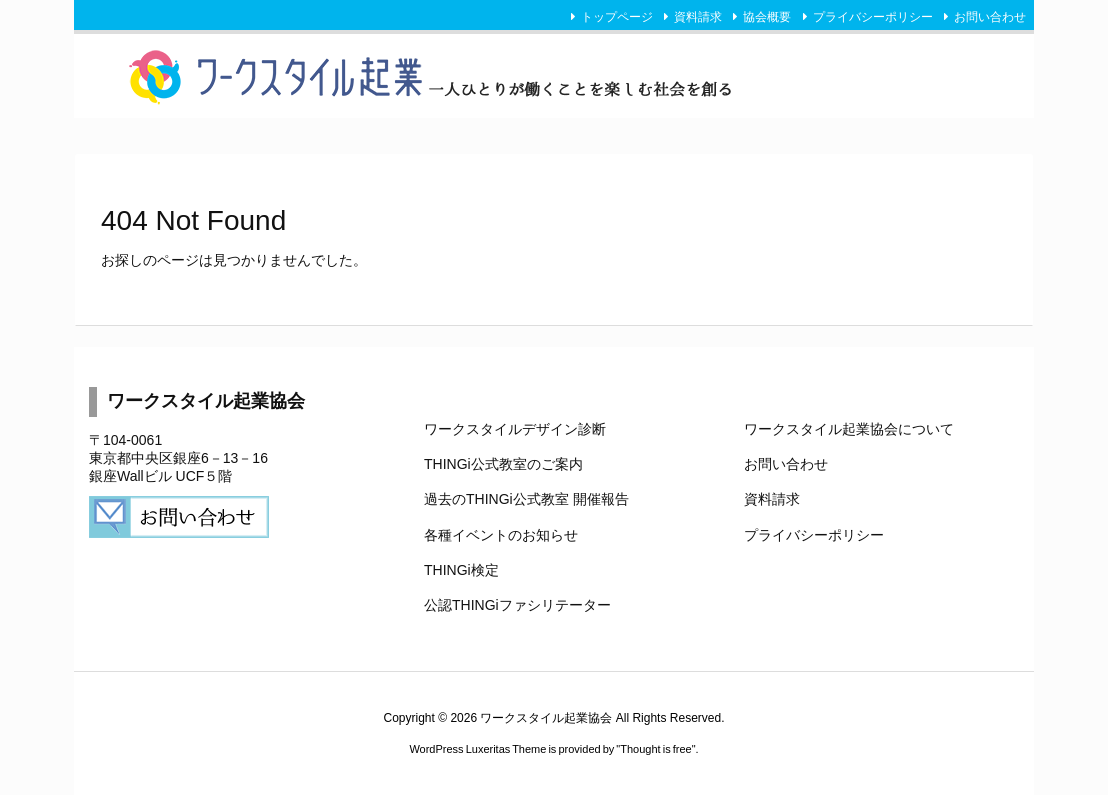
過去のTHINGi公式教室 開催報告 (526, 499)
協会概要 (767, 17)
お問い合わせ (990, 17)
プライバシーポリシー (873, 17)
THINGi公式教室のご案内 (503, 464)
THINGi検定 (461, 570)
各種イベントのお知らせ (501, 535)
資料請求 (698, 17)
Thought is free (655, 749)
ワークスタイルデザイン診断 (515, 429)
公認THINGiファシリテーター (517, 605)
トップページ (617, 17)
